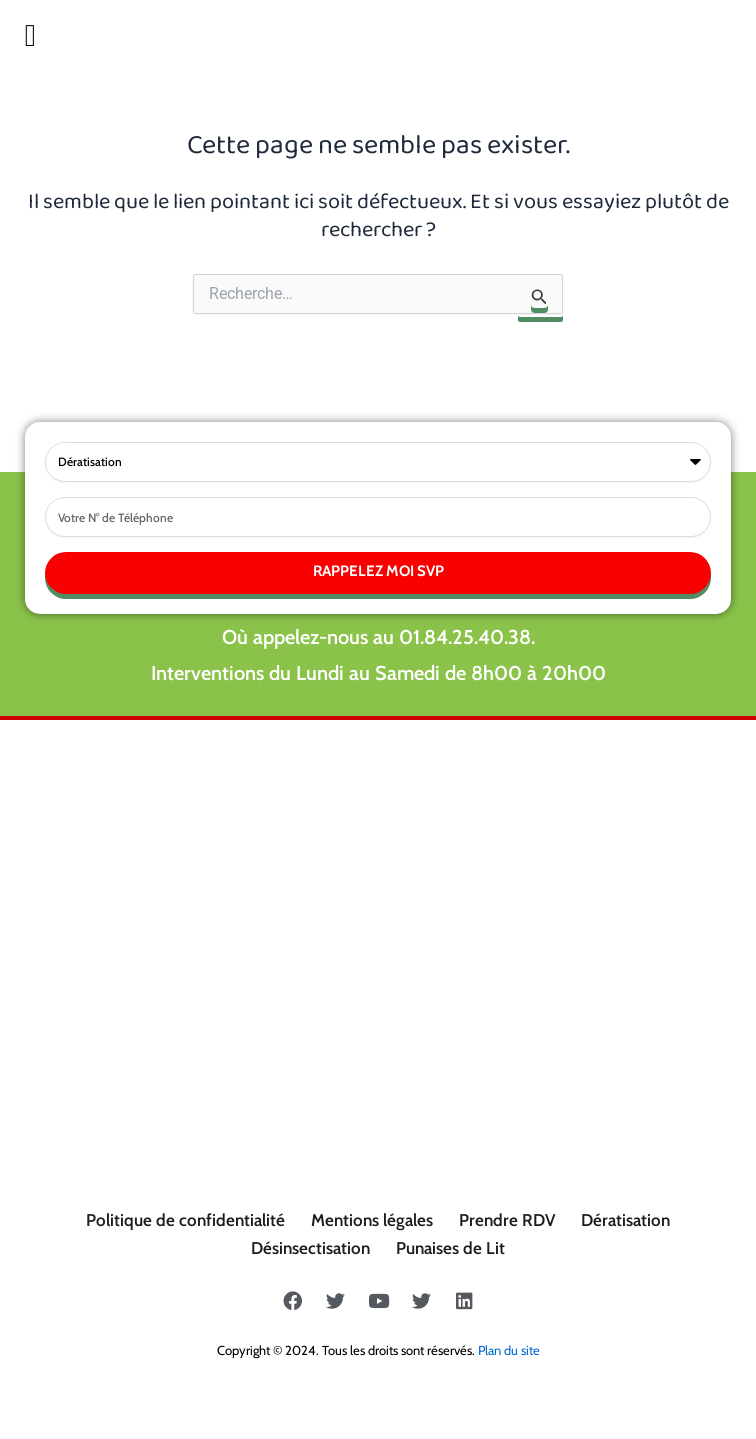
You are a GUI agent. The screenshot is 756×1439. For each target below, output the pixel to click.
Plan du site (509, 1350)
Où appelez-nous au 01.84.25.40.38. (378, 637)
